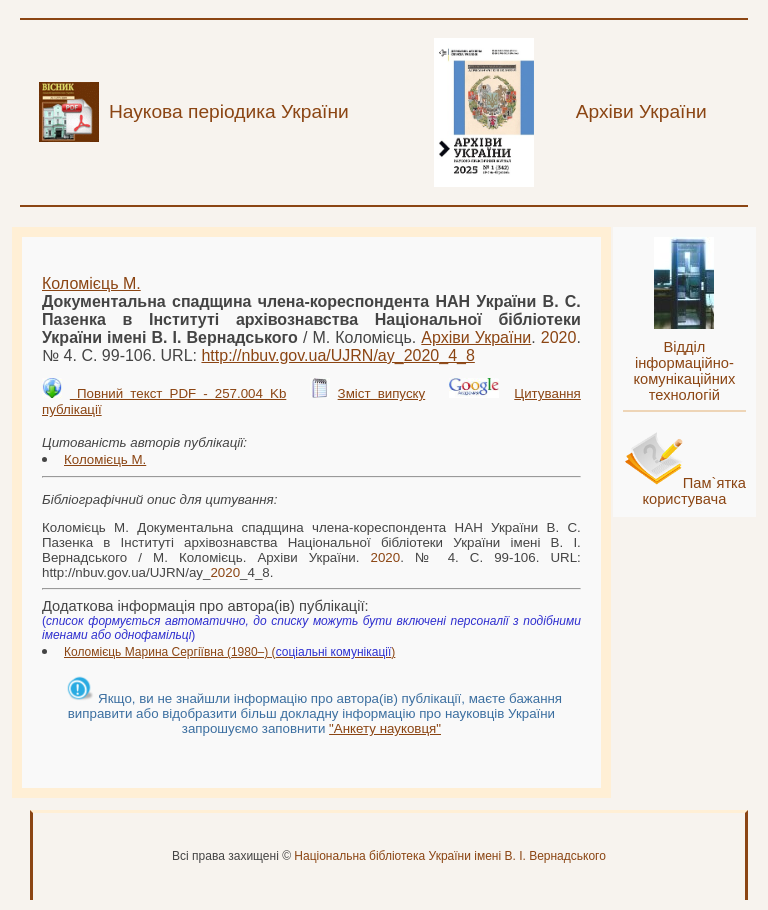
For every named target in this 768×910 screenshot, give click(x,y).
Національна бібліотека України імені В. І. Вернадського (450, 856)
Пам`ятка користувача (694, 491)
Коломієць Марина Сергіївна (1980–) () (229, 652)
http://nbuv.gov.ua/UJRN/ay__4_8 (337, 355)
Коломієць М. (91, 283)
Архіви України (476, 337)
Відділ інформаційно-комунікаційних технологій (684, 371)
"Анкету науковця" (385, 728)
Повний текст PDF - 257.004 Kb (178, 393)
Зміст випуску (382, 393)
